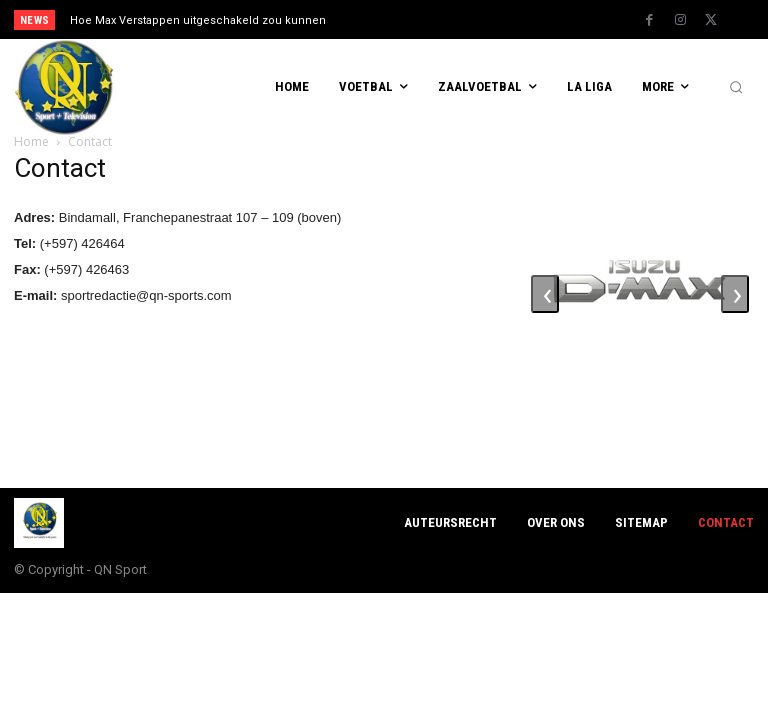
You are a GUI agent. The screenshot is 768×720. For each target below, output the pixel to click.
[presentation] (545, 294)
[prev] (389, 19)
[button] (736, 88)
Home (31, 141)
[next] (421, 19)
